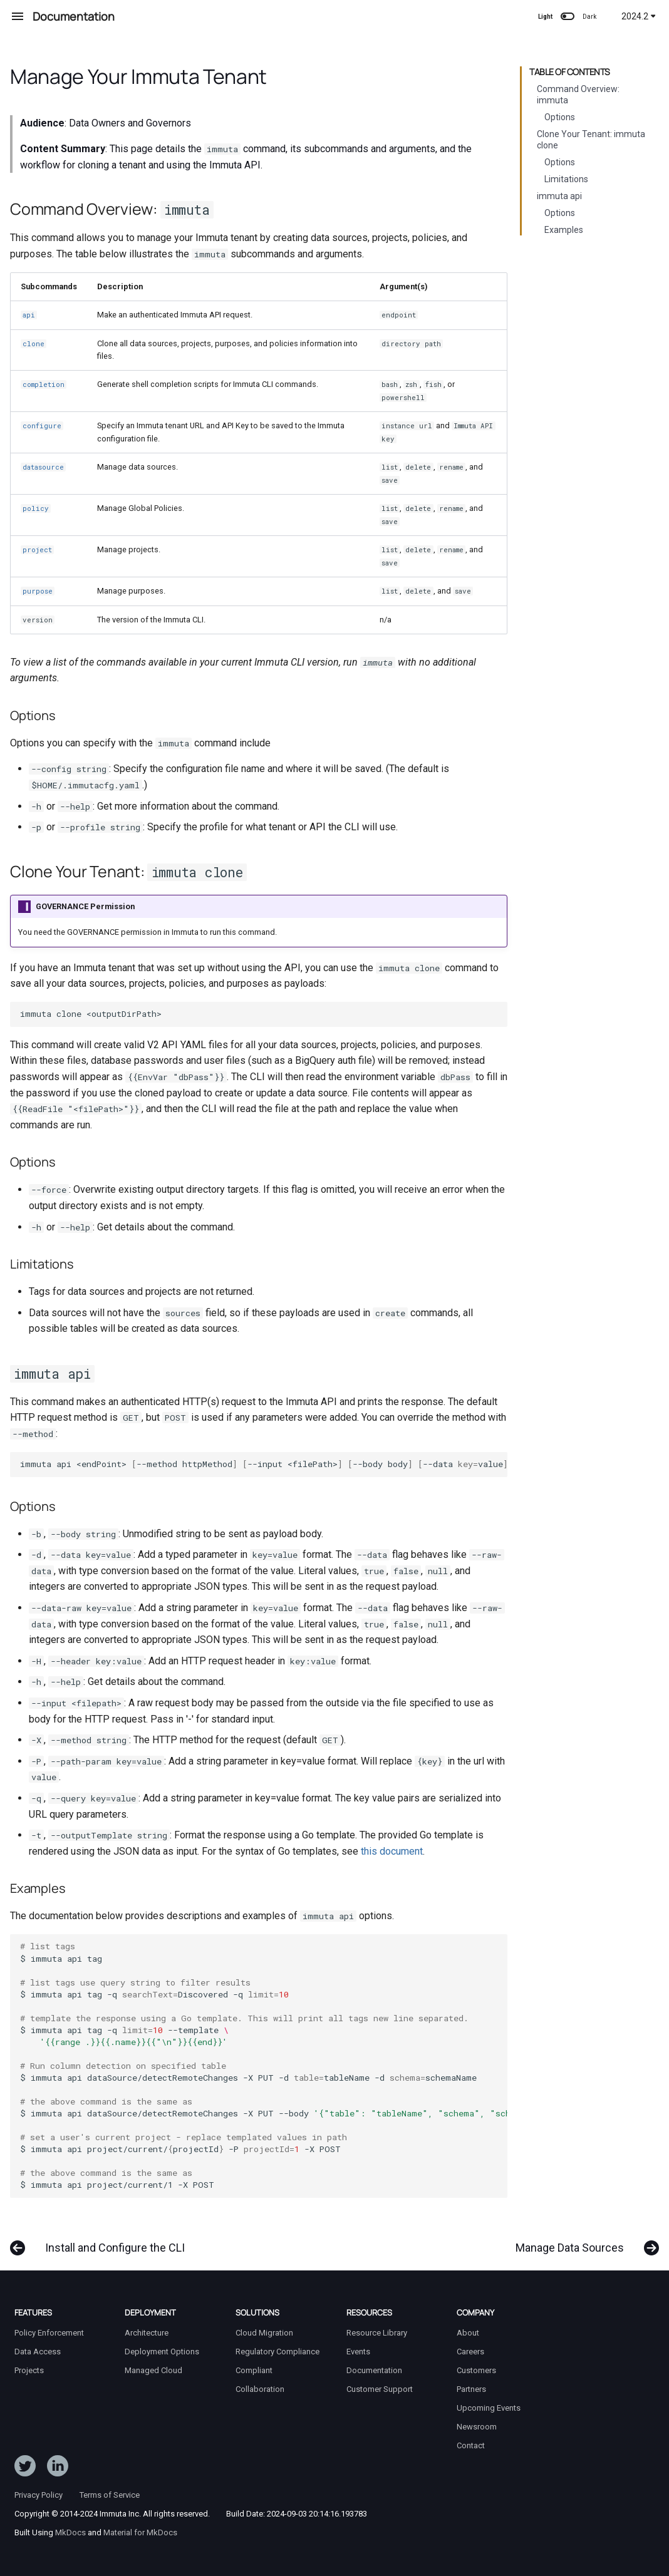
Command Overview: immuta (578, 94)
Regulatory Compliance (277, 2351)
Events (358, 2351)
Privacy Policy (38, 2495)
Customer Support (379, 2389)
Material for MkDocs (140, 2532)
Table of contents (569, 72)
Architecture (147, 2332)
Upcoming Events (489, 2408)
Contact (471, 2445)
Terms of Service (110, 2495)
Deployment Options (162, 2351)
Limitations (566, 179)
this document (392, 1851)
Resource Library (376, 2332)
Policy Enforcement (49, 2332)
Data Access (37, 2351)
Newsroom (477, 2426)
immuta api (559, 196)
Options (559, 117)
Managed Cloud (153, 2370)
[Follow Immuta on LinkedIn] (57, 2468)
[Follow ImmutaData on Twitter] (25, 2468)
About (468, 2332)
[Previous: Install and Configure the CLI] (101, 2241)
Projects (29, 2370)
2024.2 (638, 16)
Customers (476, 2370)
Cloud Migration (264, 2332)
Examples (563, 230)
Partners (471, 2389)
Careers (470, 2351)
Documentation (374, 2370)
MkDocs (70, 2532)
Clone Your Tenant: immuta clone (591, 139)
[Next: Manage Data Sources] (583, 2241)
